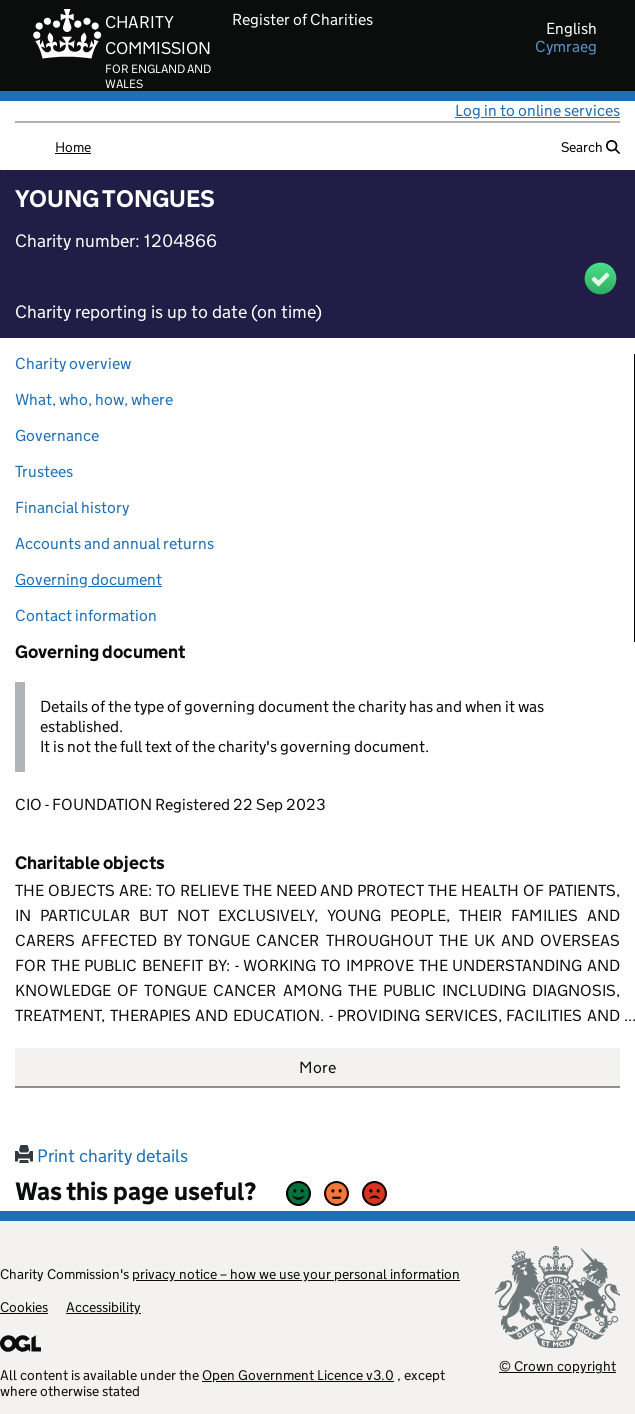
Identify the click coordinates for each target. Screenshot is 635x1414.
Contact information (86, 615)
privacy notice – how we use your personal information (296, 1274)
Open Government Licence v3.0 (298, 1375)
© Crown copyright (557, 1365)
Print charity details (101, 1156)
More (317, 1067)
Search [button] (590, 147)
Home (73, 147)
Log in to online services (537, 110)
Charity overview (73, 363)
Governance (57, 435)
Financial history (72, 507)
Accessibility (103, 1307)
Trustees (44, 471)
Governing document (88, 579)
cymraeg (566, 47)
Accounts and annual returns (114, 543)
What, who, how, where (94, 399)
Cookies (24, 1307)
